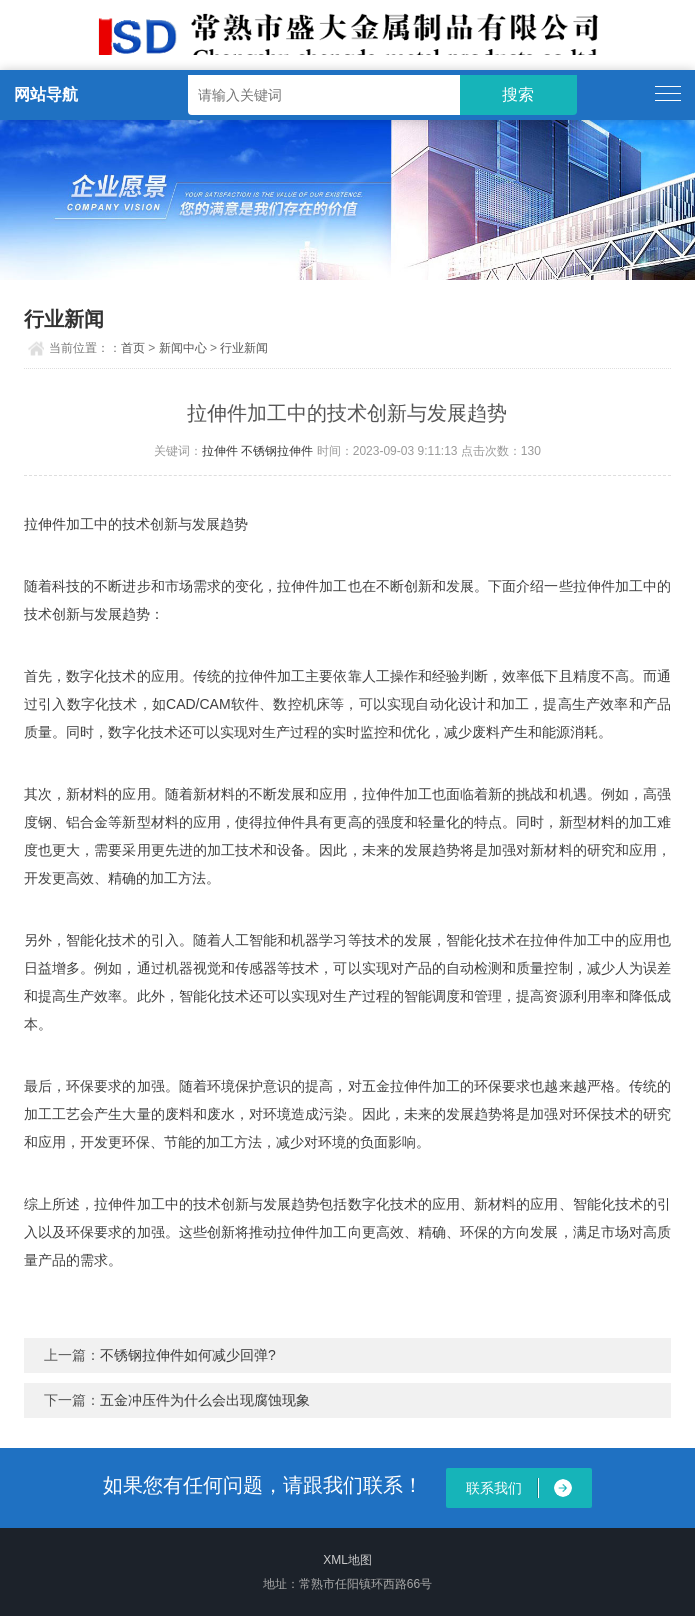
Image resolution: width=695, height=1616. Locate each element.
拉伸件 (220, 451)
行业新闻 (244, 348)
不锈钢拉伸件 (277, 451)
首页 (133, 348)
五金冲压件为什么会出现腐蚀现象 (205, 1400)
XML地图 (347, 1560)
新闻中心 (183, 348)
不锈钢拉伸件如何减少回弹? (188, 1355)
